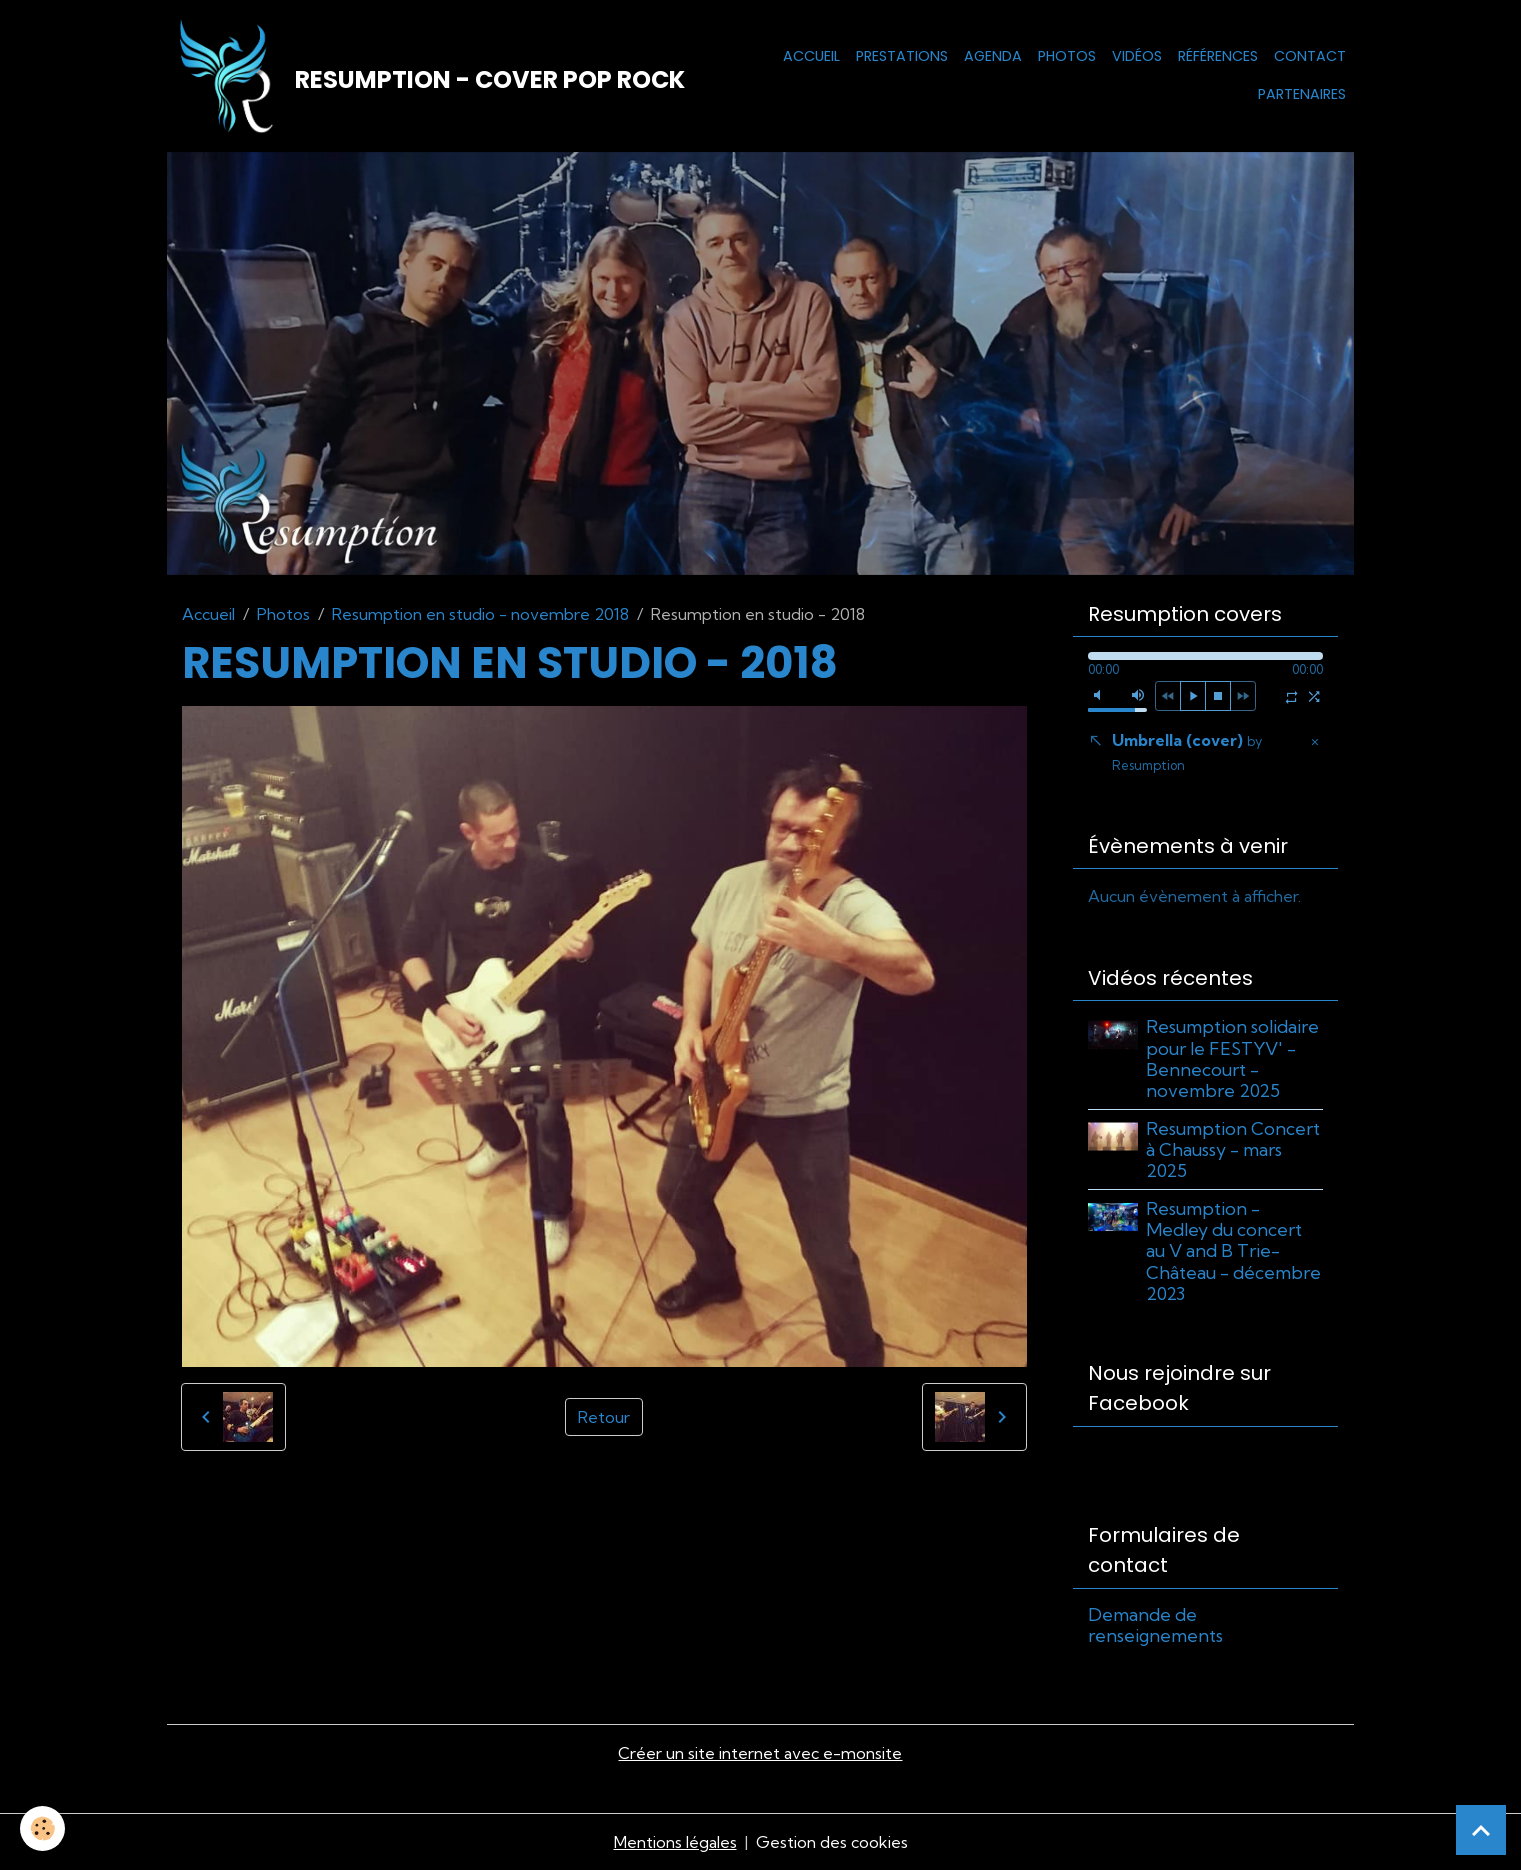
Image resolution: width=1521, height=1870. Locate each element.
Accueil (811, 56)
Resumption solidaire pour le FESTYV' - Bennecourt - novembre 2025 (1232, 1058)
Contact (1310, 56)
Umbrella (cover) (1187, 751)
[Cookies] (42, 1828)
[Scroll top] (1481, 1830)
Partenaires (1302, 94)
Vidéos (1137, 56)
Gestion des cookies (832, 1842)
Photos (1067, 56)
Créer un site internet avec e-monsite (760, 1753)
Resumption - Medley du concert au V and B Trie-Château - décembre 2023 (1233, 1250)
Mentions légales (675, 1842)
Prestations (902, 56)
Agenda (993, 56)
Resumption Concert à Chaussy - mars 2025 (1233, 1149)
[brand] (419, 76)
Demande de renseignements (1155, 1625)
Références (1218, 56)
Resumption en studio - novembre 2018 (480, 614)
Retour (604, 1417)
